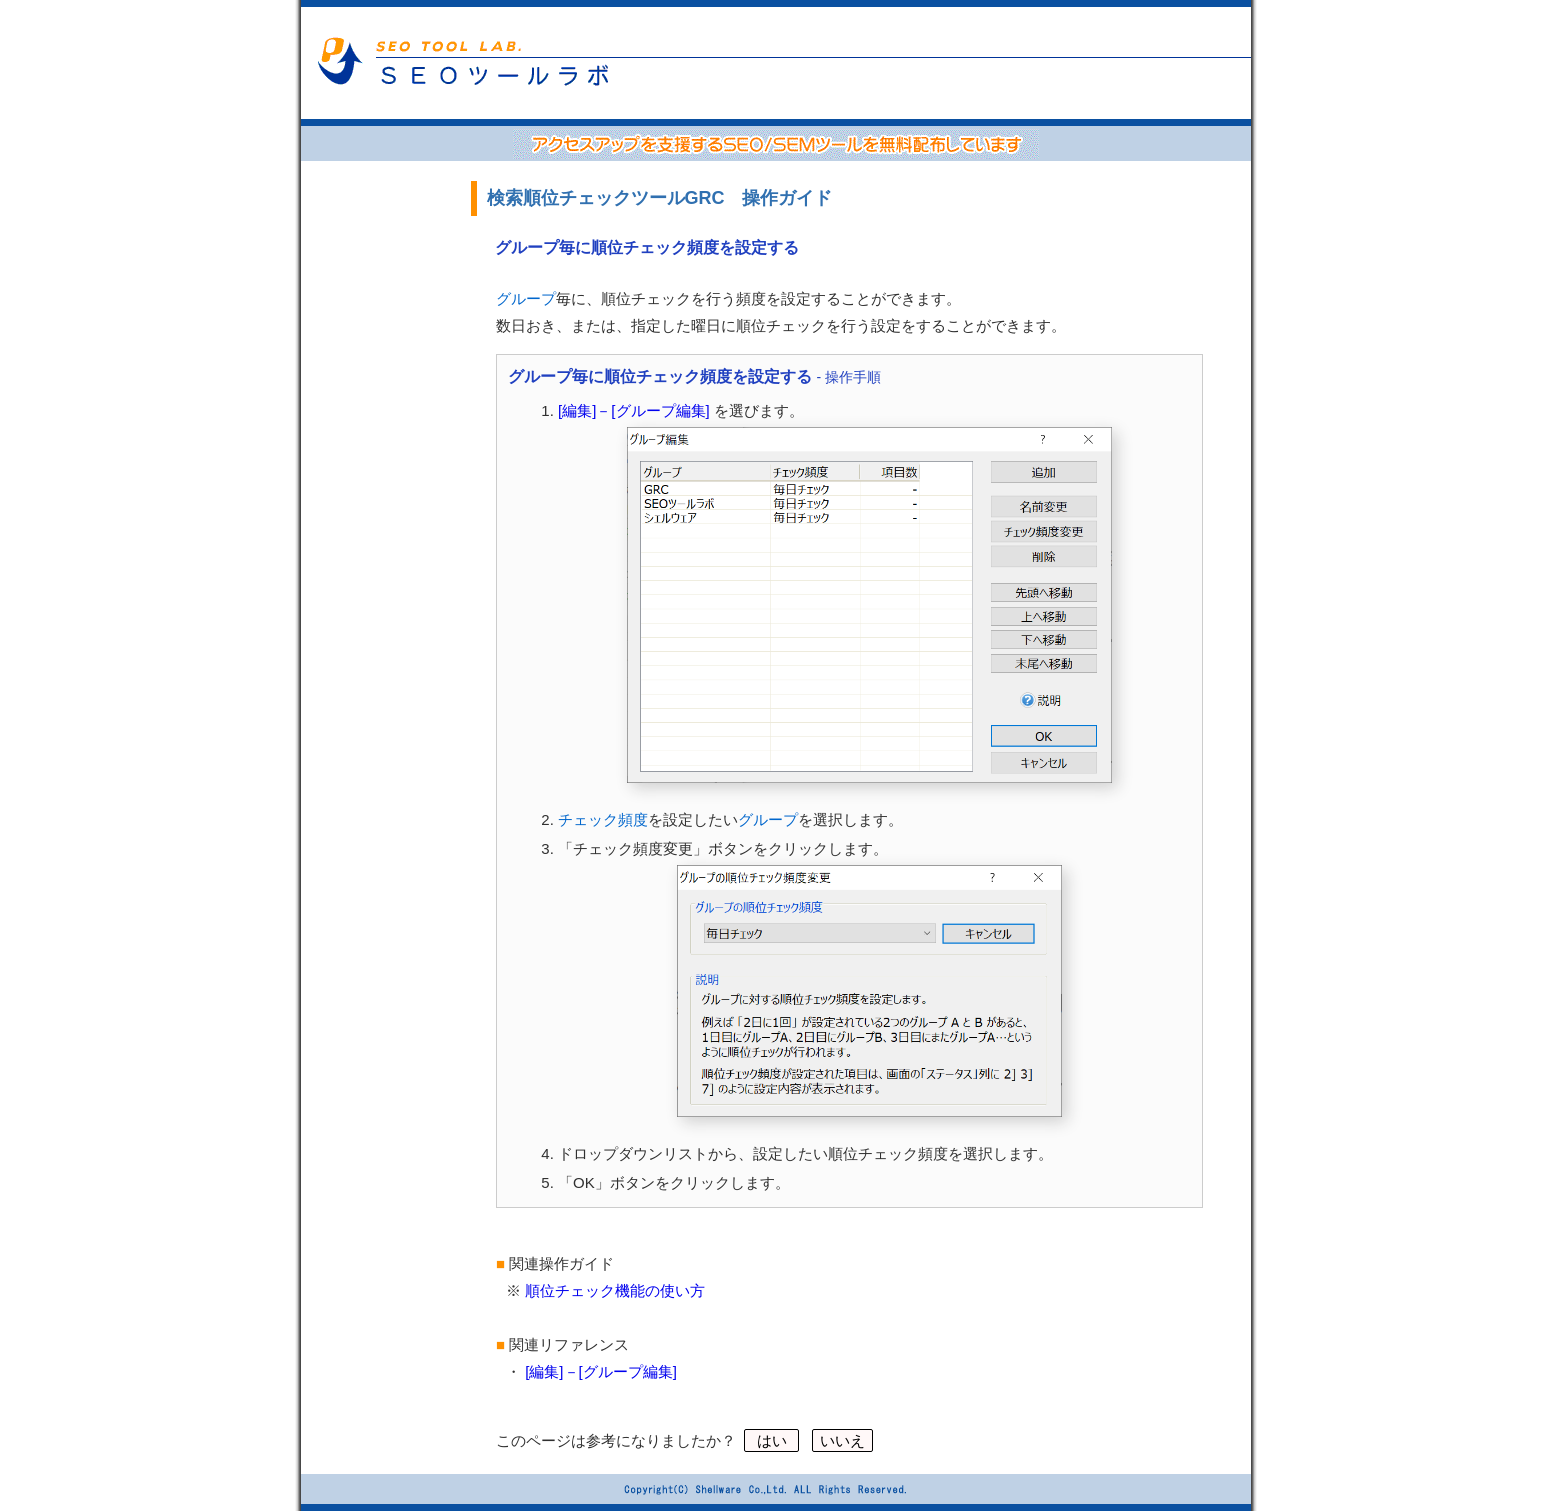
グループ (526, 298)
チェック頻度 (603, 819)
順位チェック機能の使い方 (615, 1290)
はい (771, 1440)
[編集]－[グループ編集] (634, 410)
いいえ (842, 1440)
